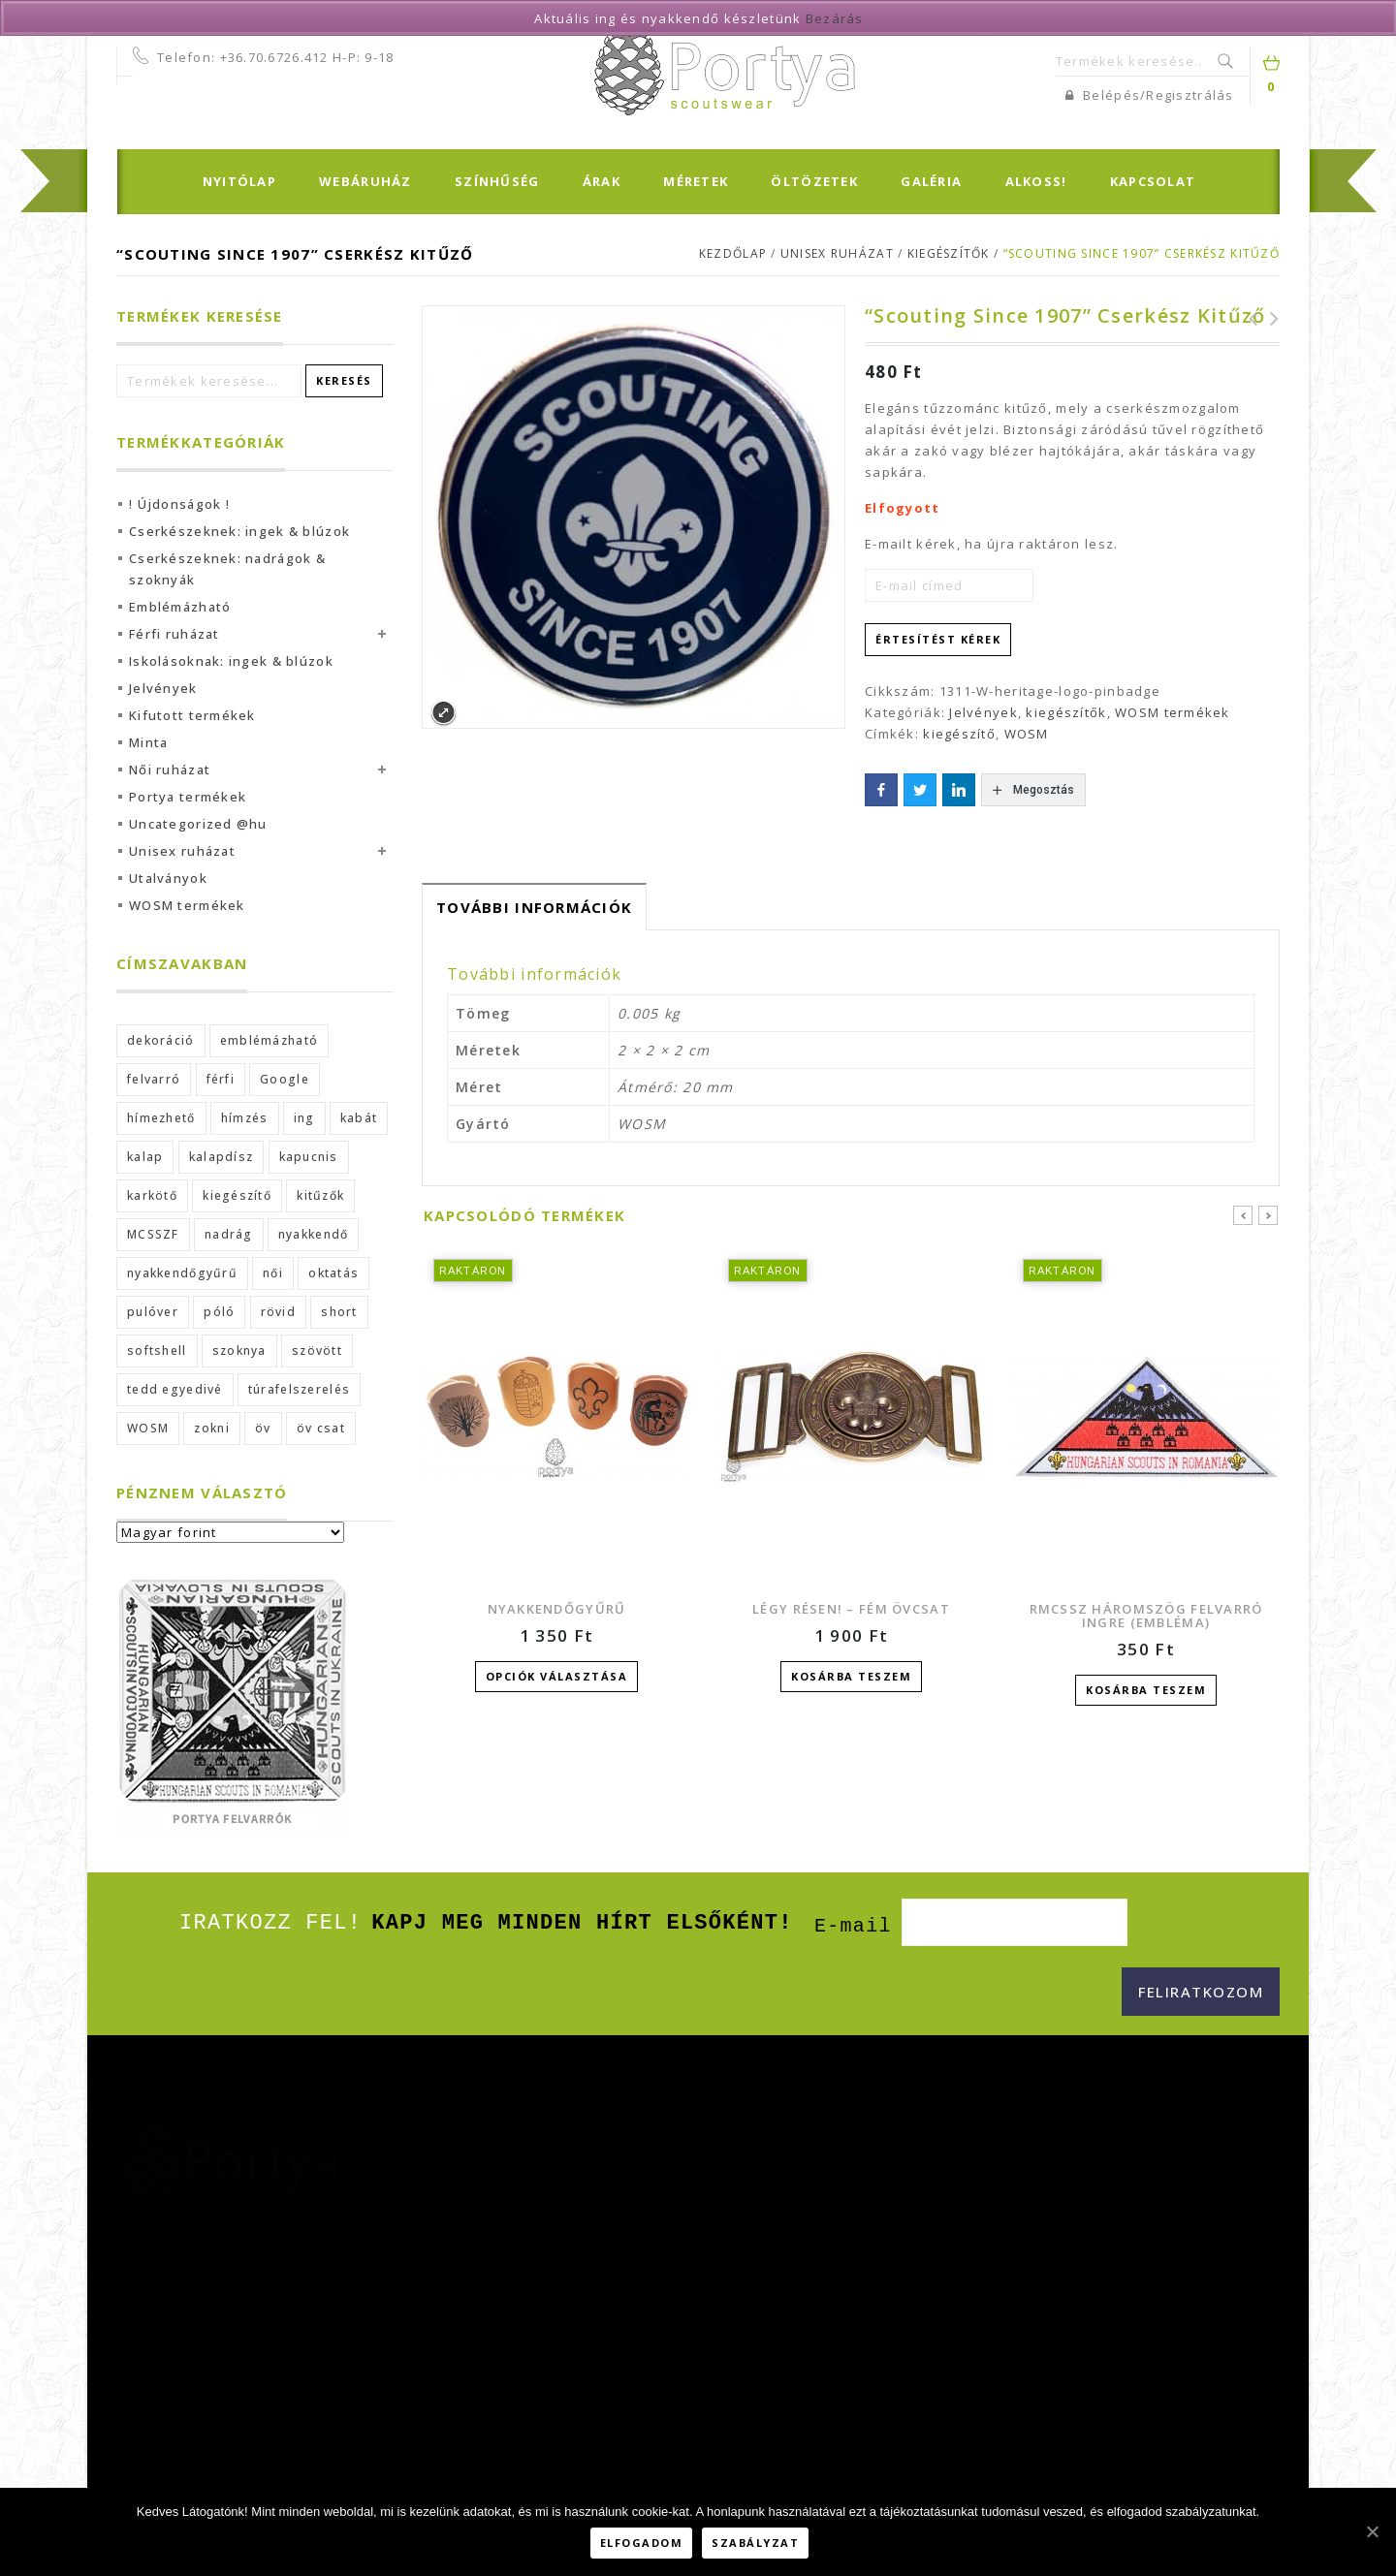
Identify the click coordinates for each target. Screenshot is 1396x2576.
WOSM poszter (1247, 319)
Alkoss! (1036, 181)
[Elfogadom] (1371, 2533)
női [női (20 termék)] (273, 1273)
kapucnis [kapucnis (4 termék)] (308, 1156)
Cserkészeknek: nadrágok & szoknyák (227, 569)
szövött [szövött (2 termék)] (317, 1350)
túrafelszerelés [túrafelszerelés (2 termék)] (299, 1389)
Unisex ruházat (837, 253)
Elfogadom (644, 2545)
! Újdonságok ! (179, 504)
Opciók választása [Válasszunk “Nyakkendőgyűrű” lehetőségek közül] (557, 1676)
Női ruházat (169, 769)
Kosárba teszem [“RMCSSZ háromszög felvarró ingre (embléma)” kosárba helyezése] (1146, 1689)
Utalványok (168, 878)
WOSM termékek (1172, 712)
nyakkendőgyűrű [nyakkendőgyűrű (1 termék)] (182, 1273)
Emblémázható (180, 606)
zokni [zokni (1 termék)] (211, 1428)
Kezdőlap (733, 253)
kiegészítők (948, 253)
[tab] (534, 906)
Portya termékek (187, 796)
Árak (601, 181)
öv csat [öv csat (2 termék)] (321, 1428)
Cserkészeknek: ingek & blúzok (239, 531)
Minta (148, 742)
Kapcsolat (1153, 181)
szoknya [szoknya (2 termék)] (239, 1350)
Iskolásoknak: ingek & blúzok (231, 661)
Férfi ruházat (174, 634)
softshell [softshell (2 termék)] (157, 1350)
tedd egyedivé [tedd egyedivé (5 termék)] (175, 1389)
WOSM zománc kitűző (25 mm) (1269, 319)
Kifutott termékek (192, 715)
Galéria (931, 181)
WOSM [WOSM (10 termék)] (148, 1428)
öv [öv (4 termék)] (263, 1428)
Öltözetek (814, 181)
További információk (534, 907)
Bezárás (835, 18)
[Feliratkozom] (1201, 1992)
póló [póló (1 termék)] (219, 1312)
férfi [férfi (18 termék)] (220, 1079)
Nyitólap (239, 181)
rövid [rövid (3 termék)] (278, 1312)
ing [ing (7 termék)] (304, 1118)
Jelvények (983, 712)
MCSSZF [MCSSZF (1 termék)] (153, 1234)
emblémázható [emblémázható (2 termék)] (269, 1040)
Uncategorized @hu (198, 823)
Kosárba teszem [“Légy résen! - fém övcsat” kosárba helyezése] (851, 1676)
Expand (443, 713)
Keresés (1227, 61)
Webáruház (365, 181)
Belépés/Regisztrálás (1149, 95)
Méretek (695, 181)
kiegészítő (959, 733)
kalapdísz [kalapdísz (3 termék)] (221, 1156)
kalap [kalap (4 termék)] (145, 1156)
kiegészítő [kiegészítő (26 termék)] (237, 1195)
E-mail (853, 1927)
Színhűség (497, 181)
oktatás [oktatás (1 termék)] (333, 1273)
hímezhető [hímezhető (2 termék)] (161, 1118)
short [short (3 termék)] (339, 1312)
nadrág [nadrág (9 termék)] (229, 1234)
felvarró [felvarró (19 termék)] (153, 1079)
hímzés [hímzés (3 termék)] (245, 1118)
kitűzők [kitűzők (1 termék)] (320, 1195)
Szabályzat (759, 2545)
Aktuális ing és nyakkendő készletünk (667, 18)
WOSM (1026, 733)
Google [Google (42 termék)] (284, 1079)
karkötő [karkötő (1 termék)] (152, 1195)
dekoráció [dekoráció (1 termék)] (161, 1040)
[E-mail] (1014, 1923)
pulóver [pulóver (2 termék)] (152, 1312)
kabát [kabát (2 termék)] (358, 1118)
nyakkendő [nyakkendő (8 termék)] (313, 1234)
